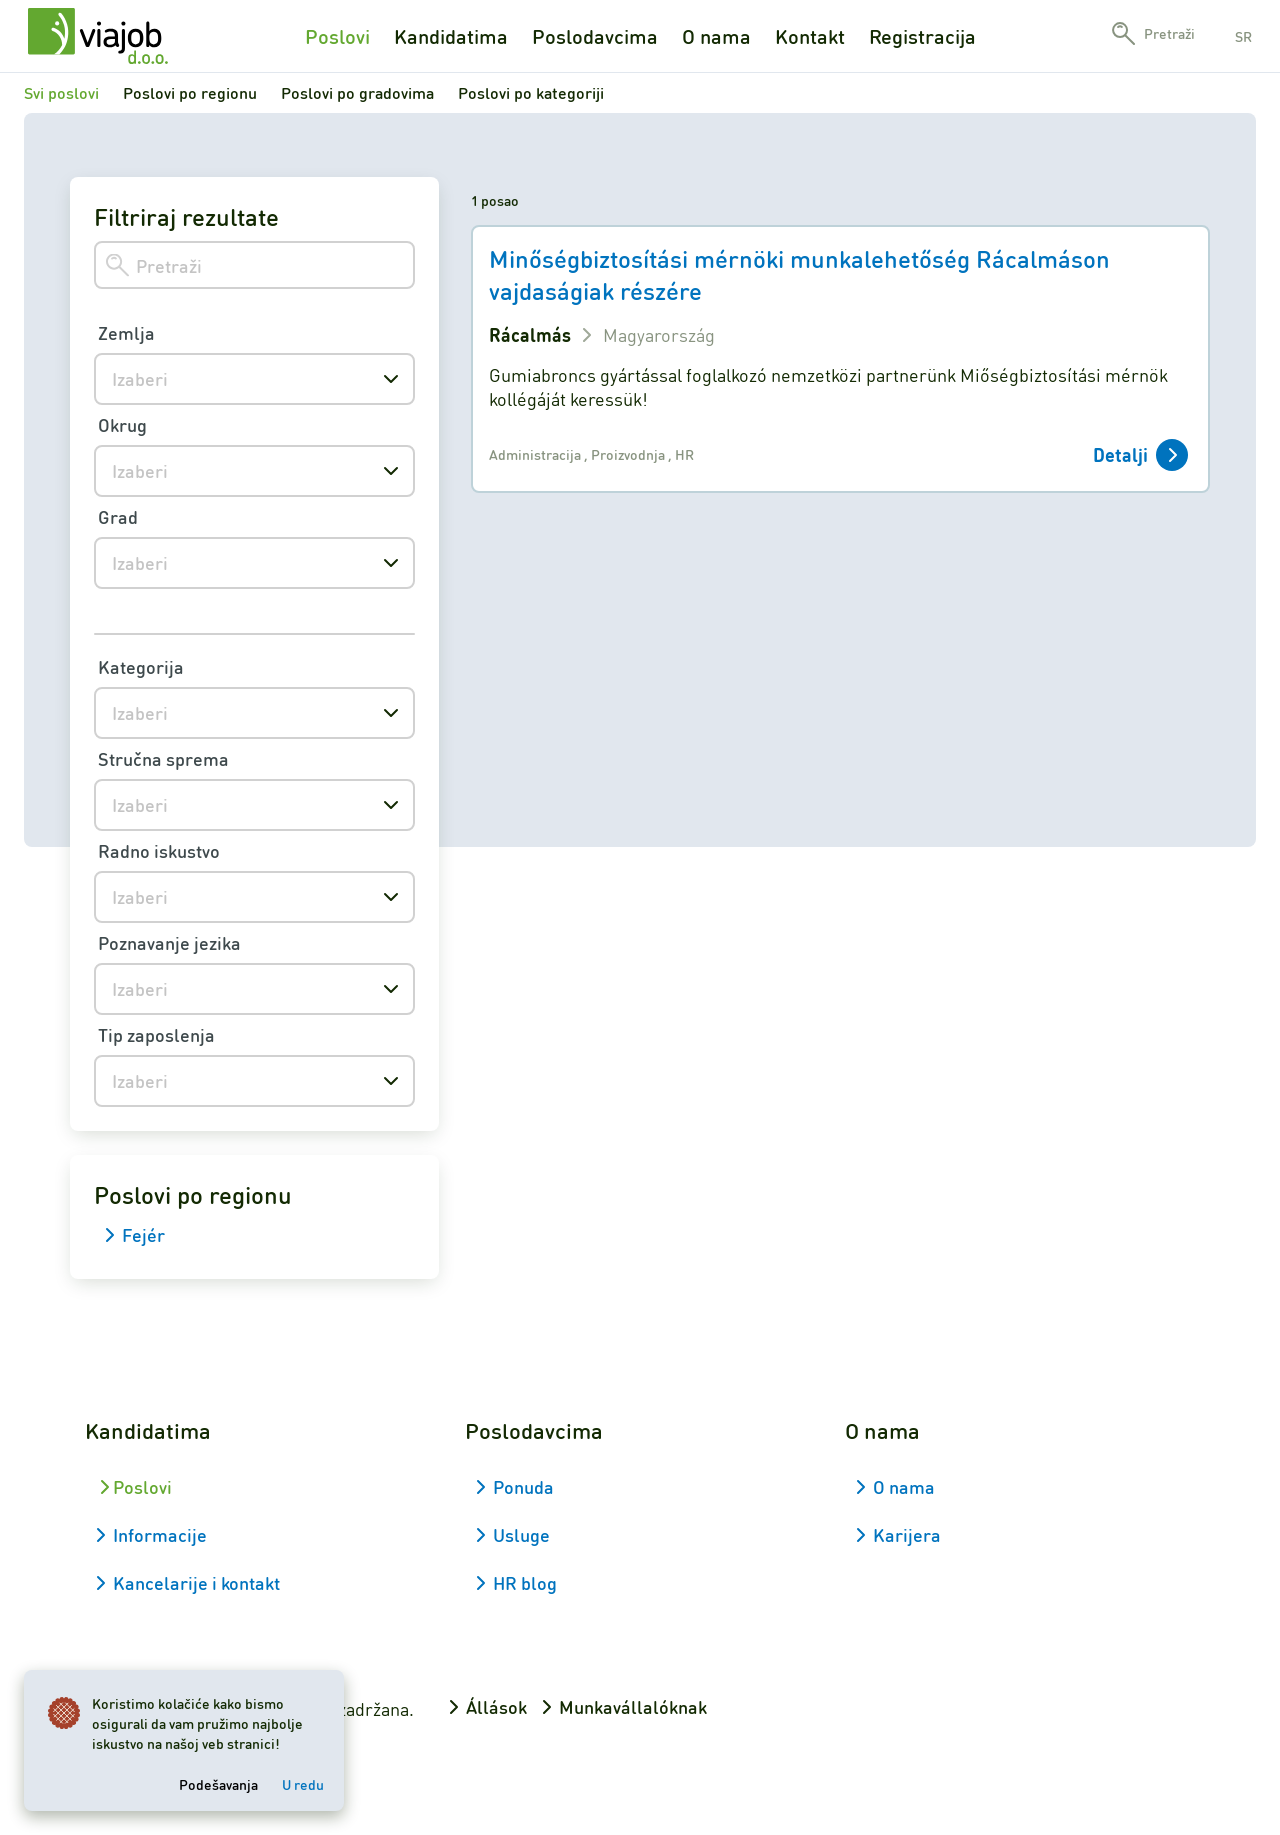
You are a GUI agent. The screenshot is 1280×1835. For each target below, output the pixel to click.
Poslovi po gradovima (357, 92)
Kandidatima (451, 36)
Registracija (922, 36)
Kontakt (810, 36)
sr (1243, 36)
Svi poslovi (61, 92)
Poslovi (337, 36)
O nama (716, 36)
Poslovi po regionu (190, 92)
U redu (303, 1784)
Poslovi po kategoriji (531, 92)
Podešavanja (218, 1784)
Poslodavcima (595, 36)
